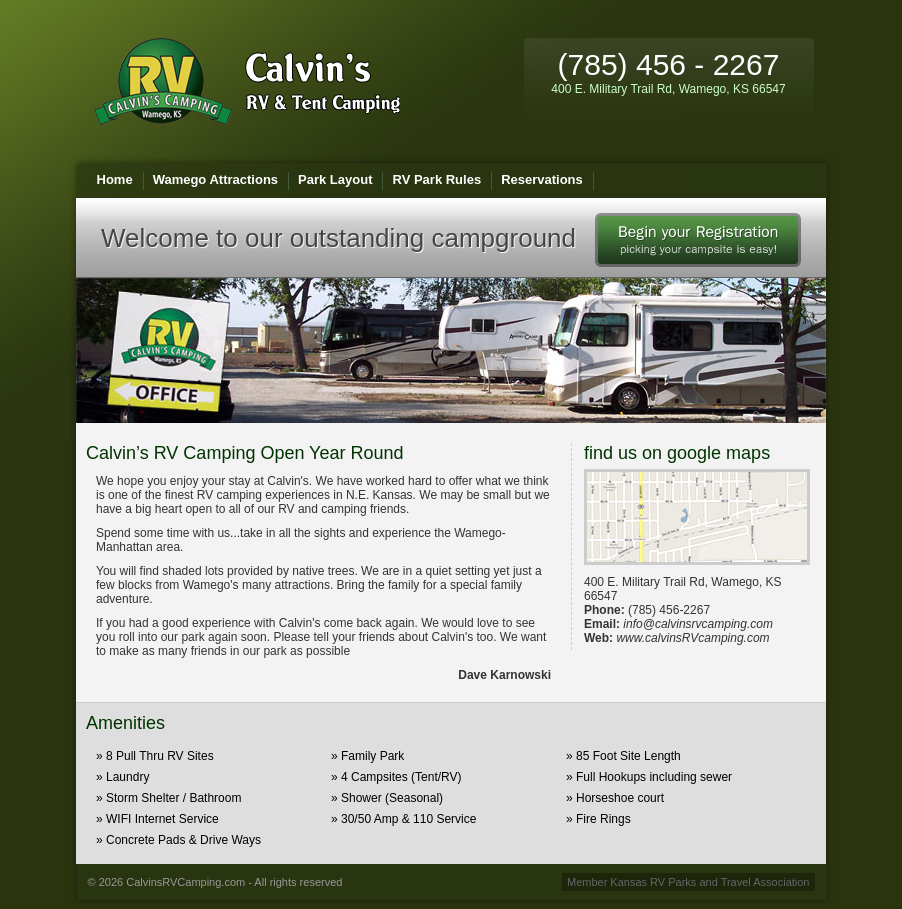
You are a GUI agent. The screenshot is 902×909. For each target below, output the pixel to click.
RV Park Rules (436, 179)
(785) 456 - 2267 (668, 72)
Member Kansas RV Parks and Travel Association (688, 882)
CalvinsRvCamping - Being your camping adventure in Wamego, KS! (247, 81)
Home (115, 179)
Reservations (542, 179)
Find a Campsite (698, 240)
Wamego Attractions (215, 179)
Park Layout (335, 179)
